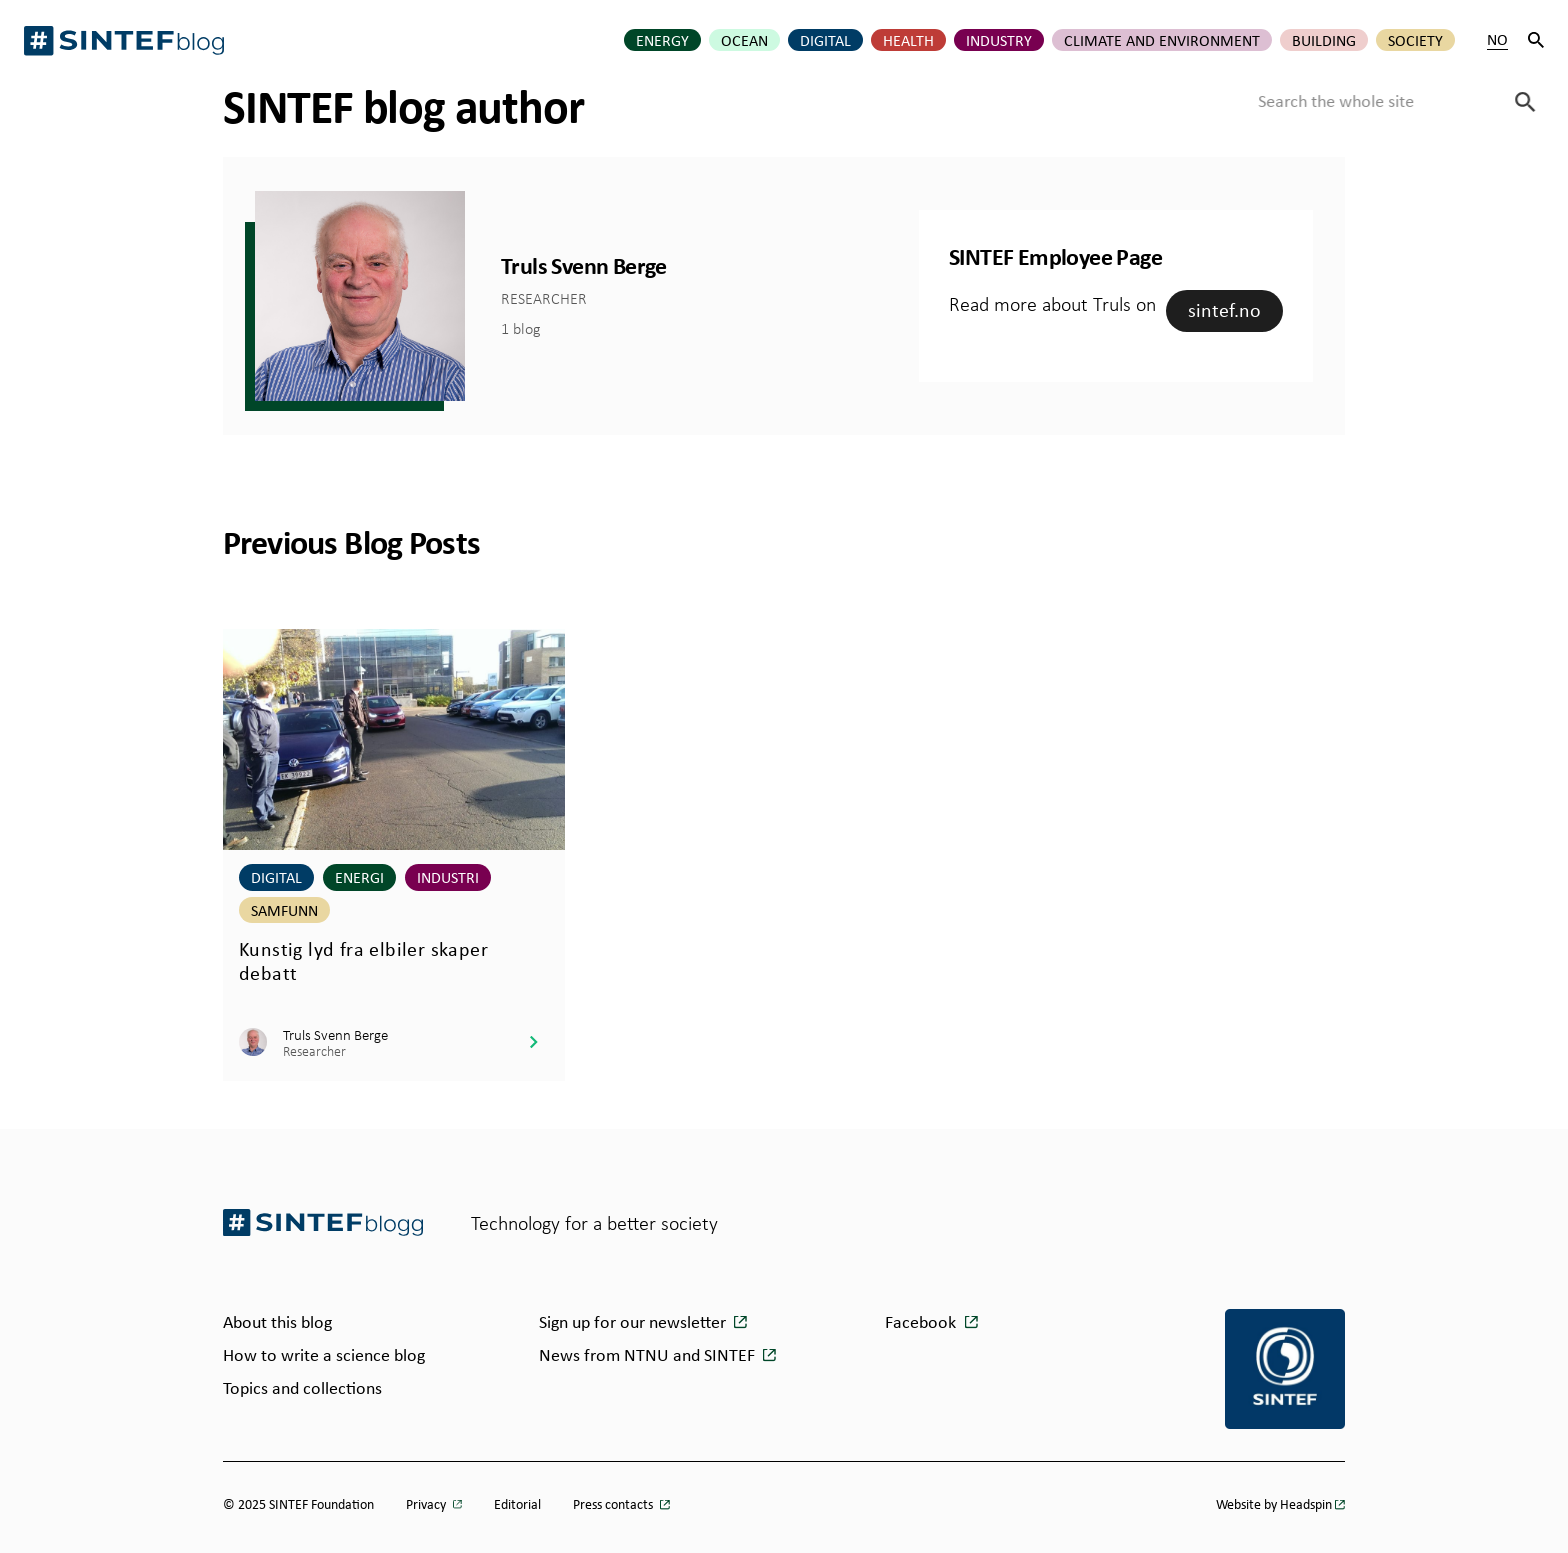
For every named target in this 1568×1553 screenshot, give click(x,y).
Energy (662, 40)
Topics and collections (302, 1387)
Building (1324, 40)
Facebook (920, 1321)
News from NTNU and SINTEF (649, 1354)
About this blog (277, 1321)
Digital (825, 40)
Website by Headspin (1274, 1503)
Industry (999, 40)
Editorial (517, 1503)
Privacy (427, 1503)
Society (1415, 40)
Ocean (744, 40)
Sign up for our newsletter (634, 1321)
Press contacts (614, 1503)
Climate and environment (1162, 40)
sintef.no (1224, 309)
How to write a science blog (324, 1354)
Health (908, 40)
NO (1497, 40)
